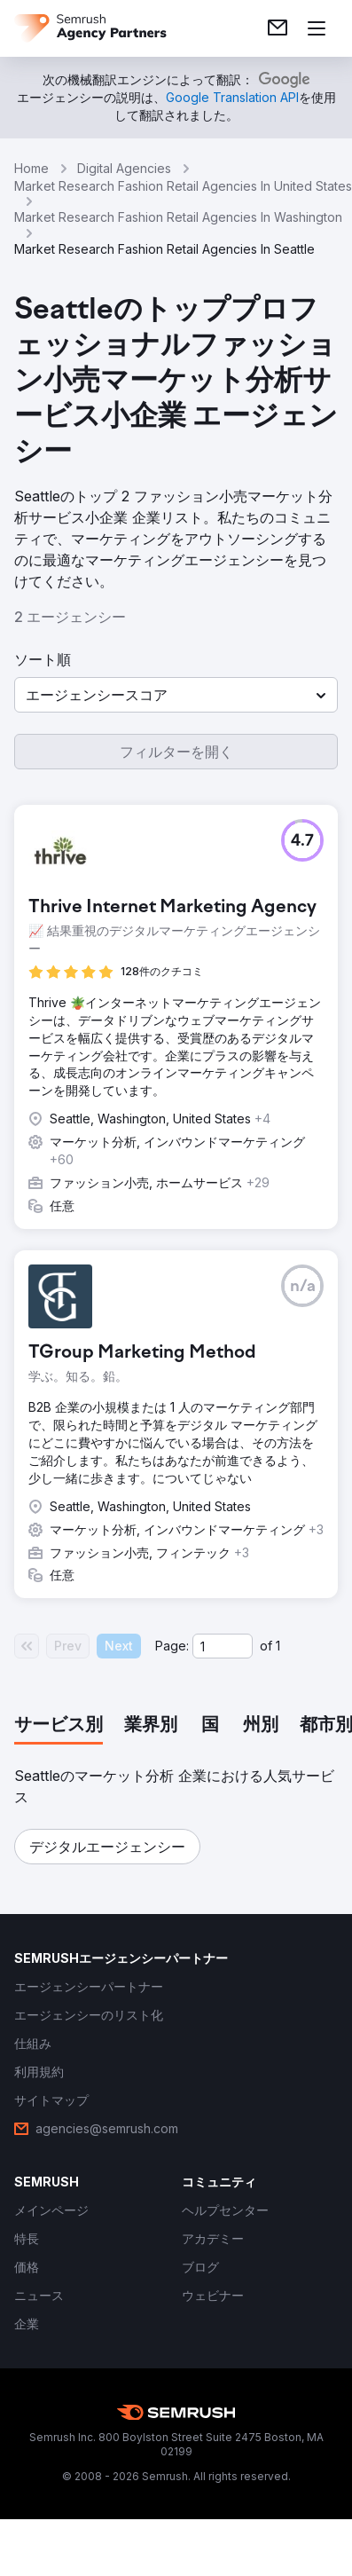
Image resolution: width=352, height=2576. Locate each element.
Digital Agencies (124, 168)
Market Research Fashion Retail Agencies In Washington (178, 217)
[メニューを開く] (316, 28)
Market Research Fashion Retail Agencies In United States (183, 185)
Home (31, 168)
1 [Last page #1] (278, 1645)
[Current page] (222, 1646)
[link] (277, 28)
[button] (176, 695)
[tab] (58, 1726)
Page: (172, 1645)
